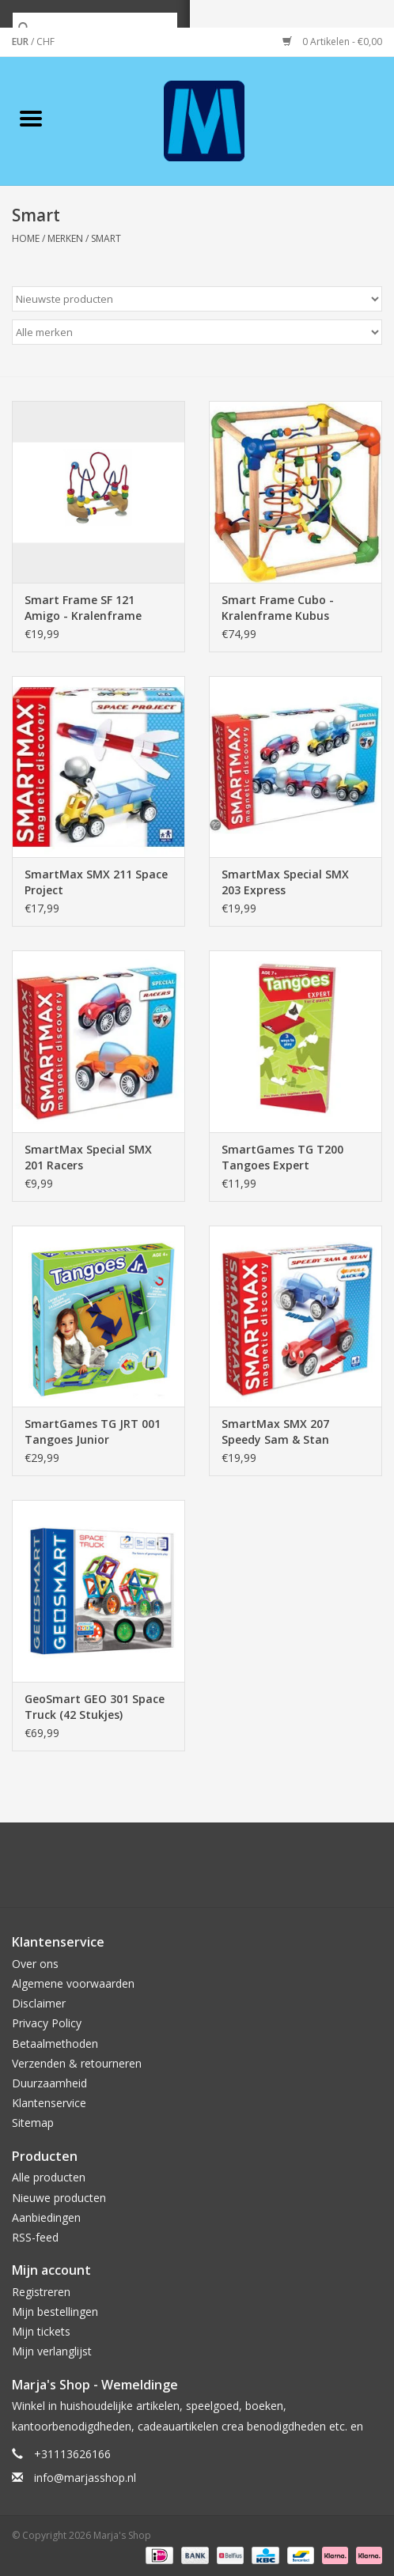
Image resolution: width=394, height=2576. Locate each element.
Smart (106, 238)
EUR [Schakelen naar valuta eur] (21, 41)
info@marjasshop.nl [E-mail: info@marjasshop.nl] (85, 2477)
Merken (65, 238)
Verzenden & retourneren (77, 2063)
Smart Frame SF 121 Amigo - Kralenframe (83, 607)
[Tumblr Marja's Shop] (254, 1870)
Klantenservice (49, 2102)
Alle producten (48, 2177)
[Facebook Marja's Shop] (111, 1870)
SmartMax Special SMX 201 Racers (88, 1157)
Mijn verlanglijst (52, 2351)
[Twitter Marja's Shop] (140, 1870)
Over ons (35, 1963)
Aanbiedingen (46, 2217)
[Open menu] (31, 118)
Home (26, 238)
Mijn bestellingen (55, 2311)
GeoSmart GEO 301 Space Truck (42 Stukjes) (95, 1706)
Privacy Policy (46, 2022)
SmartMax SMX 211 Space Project (96, 882)
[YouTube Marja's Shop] (225, 1870)
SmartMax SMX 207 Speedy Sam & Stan (275, 1431)
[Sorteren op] (197, 299)
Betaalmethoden (55, 2043)
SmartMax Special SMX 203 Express (285, 882)
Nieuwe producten (59, 2197)
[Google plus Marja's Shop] (168, 1870)
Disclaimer (39, 2003)
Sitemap (33, 2122)
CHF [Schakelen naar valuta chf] (45, 41)
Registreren (41, 2291)
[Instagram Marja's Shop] (282, 1870)
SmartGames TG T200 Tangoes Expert (282, 1157)
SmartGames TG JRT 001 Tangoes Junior (93, 1431)
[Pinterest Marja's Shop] (197, 1870)
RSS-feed (35, 2237)
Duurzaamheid (49, 2083)
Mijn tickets (41, 2331)
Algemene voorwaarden (73, 1983)
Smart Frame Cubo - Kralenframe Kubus (278, 607)
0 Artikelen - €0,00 (332, 41)
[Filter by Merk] (197, 332)
